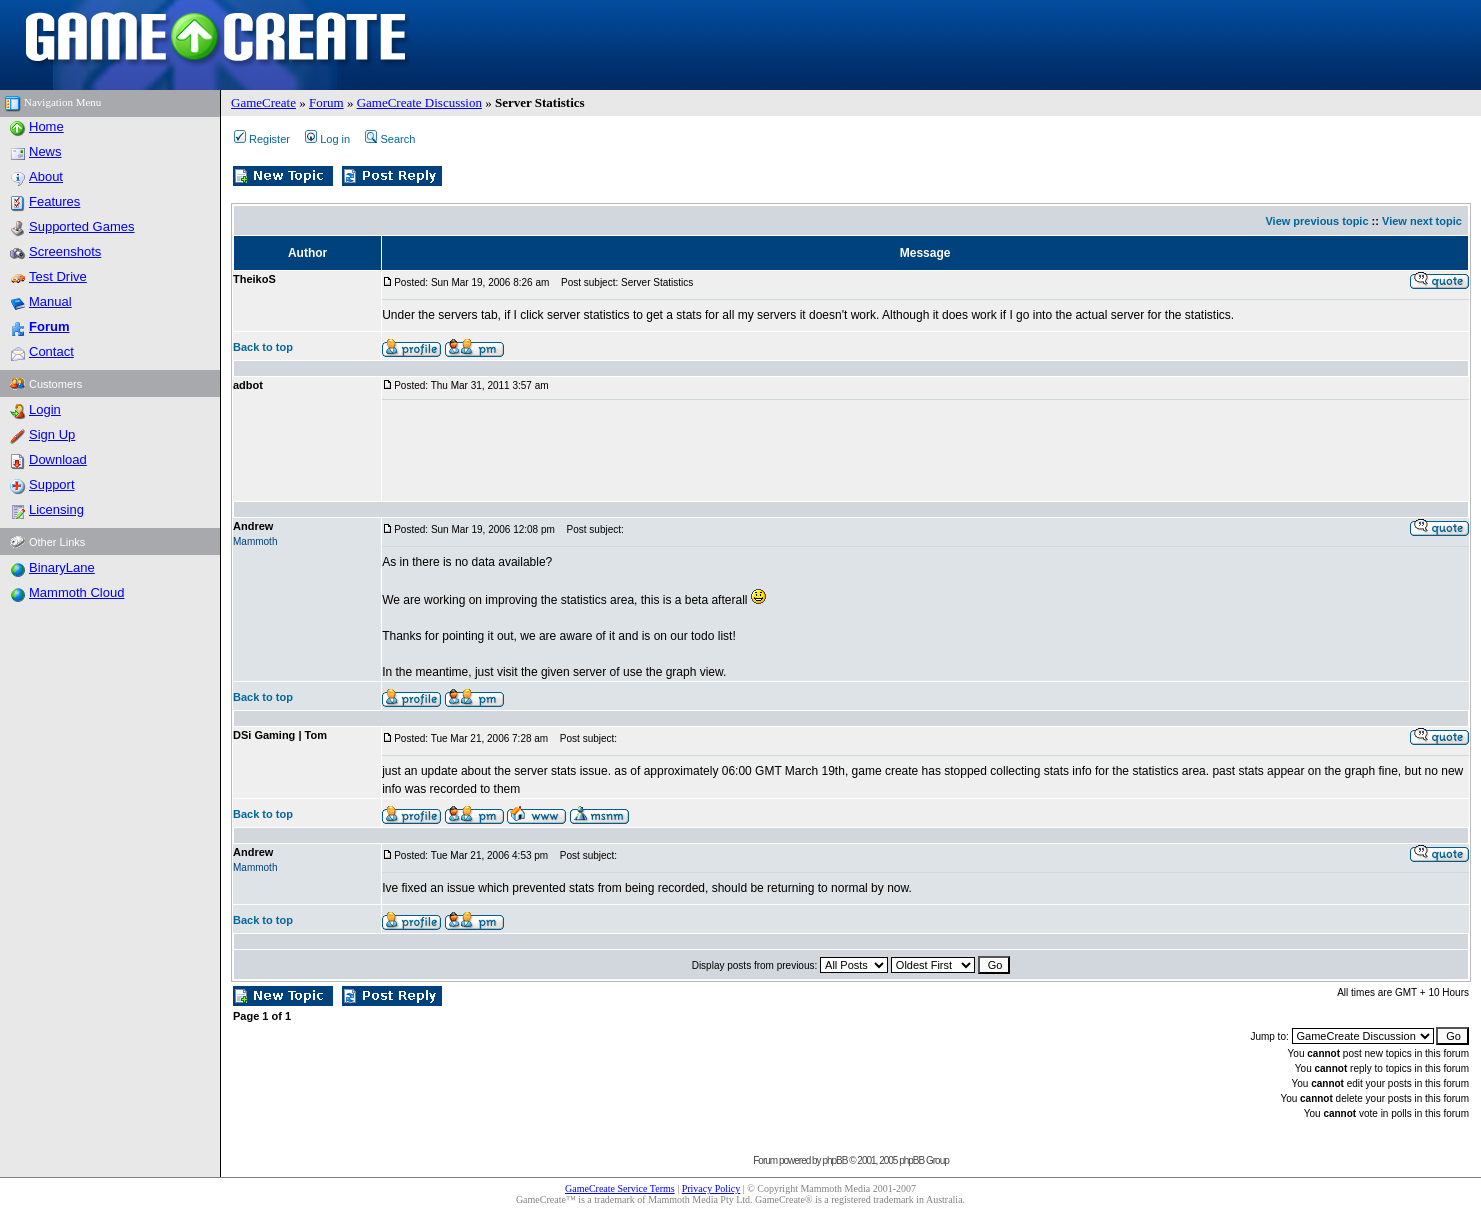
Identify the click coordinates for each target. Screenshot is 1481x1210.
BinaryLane (62, 567)
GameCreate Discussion (419, 102)
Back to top (263, 347)
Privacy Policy (711, 1188)
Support (52, 484)
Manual (50, 301)
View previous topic (1316, 221)
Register (262, 139)
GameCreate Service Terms (620, 1188)
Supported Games (82, 226)
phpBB (834, 1160)
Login (45, 409)
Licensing (56, 509)
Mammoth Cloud (76, 592)
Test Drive (58, 276)
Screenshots (65, 251)
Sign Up (52, 434)
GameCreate (263, 102)
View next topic (1422, 221)
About (46, 176)
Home (46, 126)
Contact (51, 351)
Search (390, 139)
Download (58, 459)
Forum (326, 102)
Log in (327, 139)
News (45, 151)
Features (54, 201)
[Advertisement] (746, 451)
